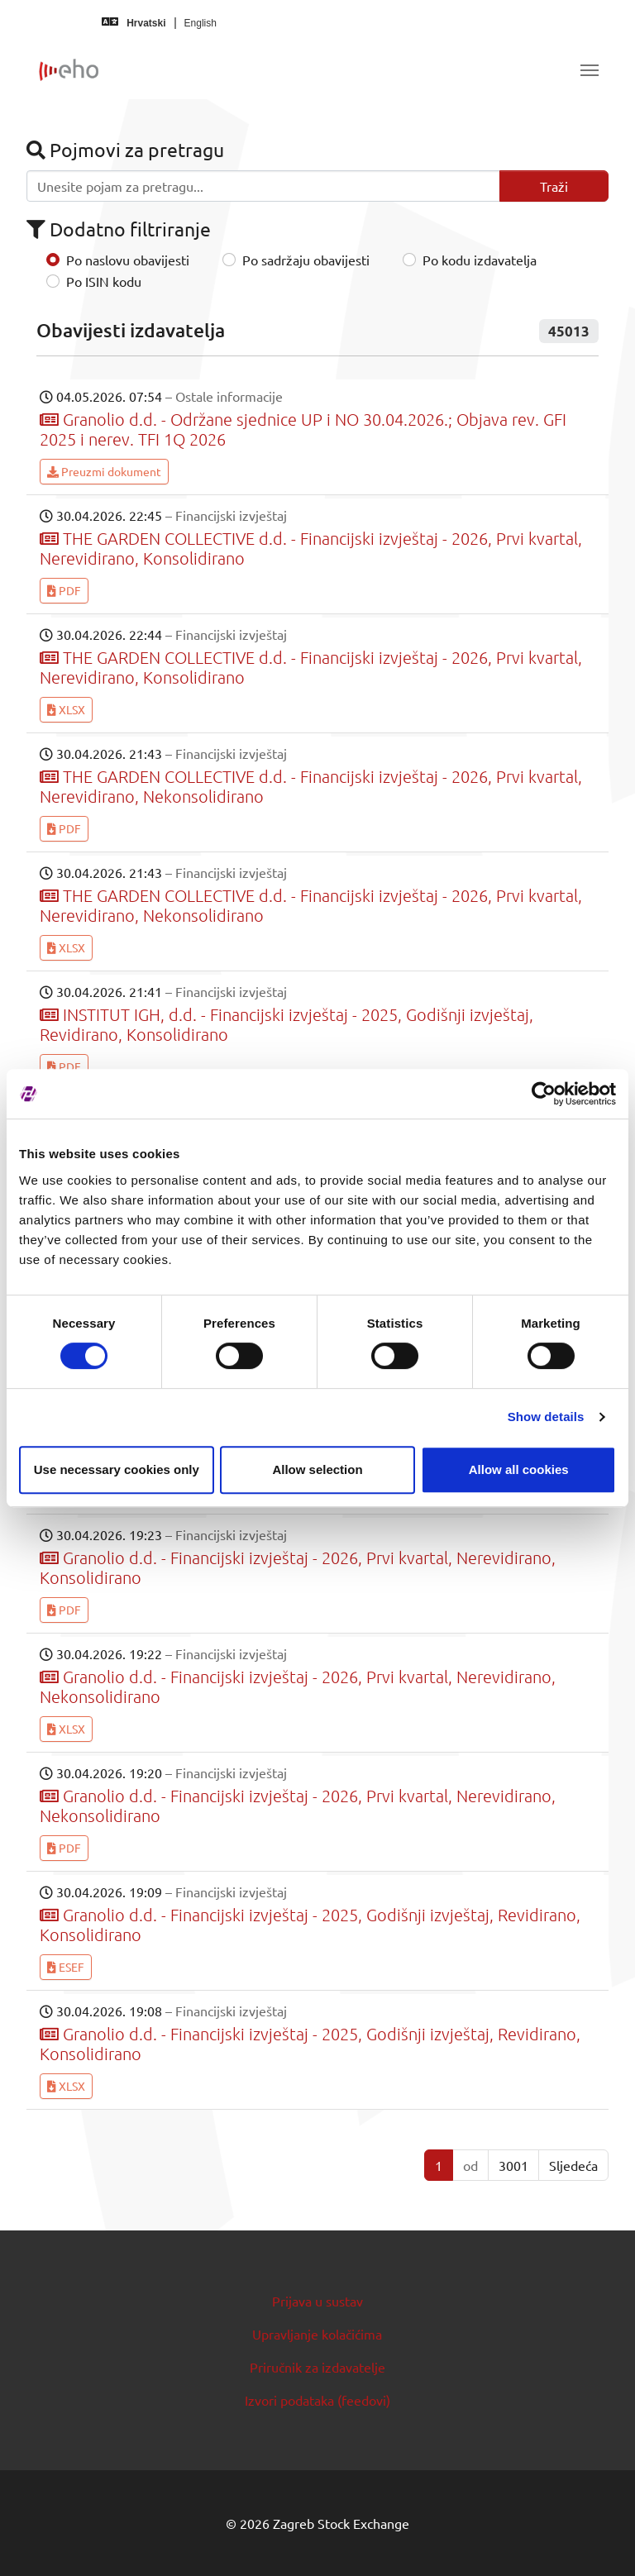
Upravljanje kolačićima (317, 2334)
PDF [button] (64, 590)
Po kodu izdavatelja (480, 259)
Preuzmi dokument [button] (104, 471)
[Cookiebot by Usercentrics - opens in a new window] (543, 1093)
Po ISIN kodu (103, 281)
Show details (546, 1417)
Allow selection (317, 1469)
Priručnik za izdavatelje (317, 2367)
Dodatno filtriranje (118, 229)
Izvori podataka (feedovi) (317, 2400)
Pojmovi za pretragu (125, 149)
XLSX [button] (66, 709)
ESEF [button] (65, 1966)
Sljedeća (573, 2165)
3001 (513, 2165)
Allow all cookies (519, 1469)
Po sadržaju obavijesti (306, 259)
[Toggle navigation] (589, 70)
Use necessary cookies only (116, 1469)
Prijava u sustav (317, 2300)
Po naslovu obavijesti (127, 259)
